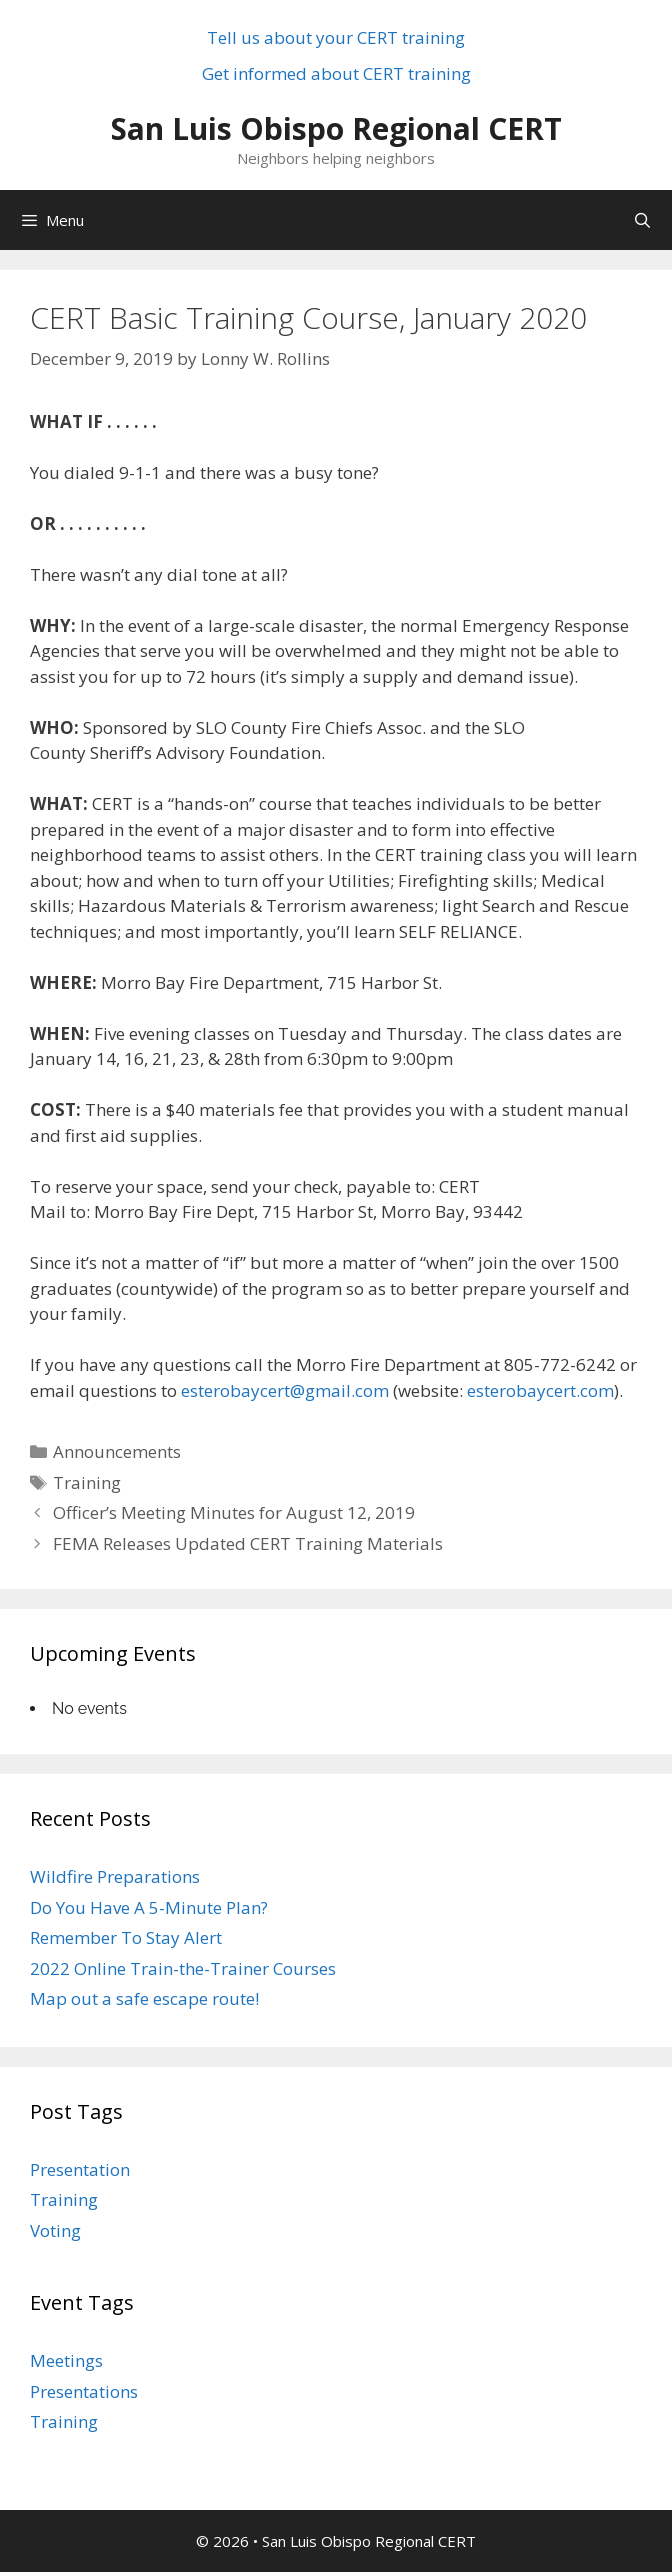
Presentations (84, 2391)
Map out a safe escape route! (144, 1998)
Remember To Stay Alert (126, 1937)
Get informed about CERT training (336, 73)
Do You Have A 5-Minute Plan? (149, 1907)
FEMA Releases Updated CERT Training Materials (248, 1543)
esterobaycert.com (540, 1390)
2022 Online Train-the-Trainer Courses (183, 1968)
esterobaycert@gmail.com (285, 1390)
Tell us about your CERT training (336, 37)
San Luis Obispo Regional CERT (336, 128)
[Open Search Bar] (642, 220)
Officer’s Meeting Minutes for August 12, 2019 (234, 1512)
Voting (55, 2230)
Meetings (66, 2360)
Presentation (80, 2169)
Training (87, 1482)
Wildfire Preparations (115, 1876)
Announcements (117, 1451)
